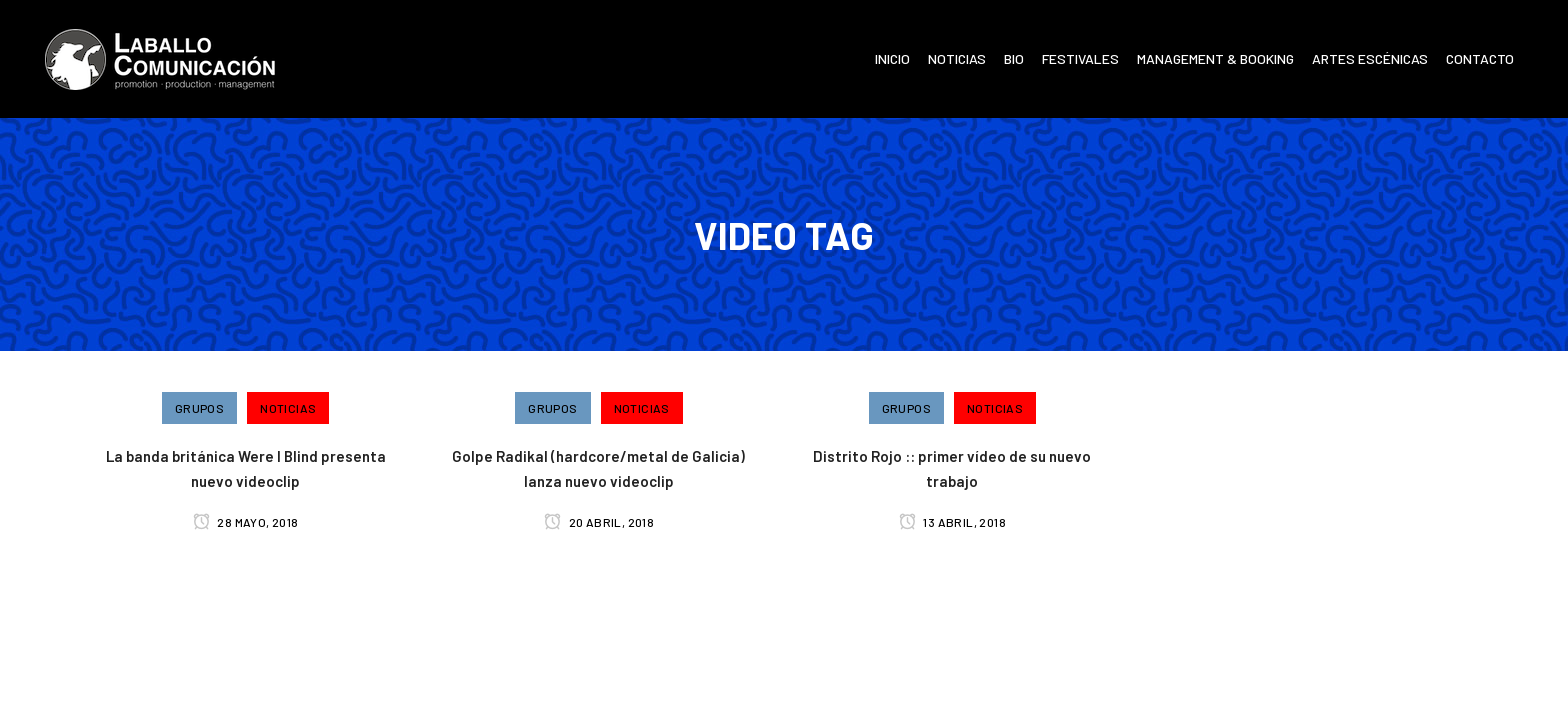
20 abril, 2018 (599, 522)
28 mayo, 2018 (246, 522)
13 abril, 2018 (952, 522)
